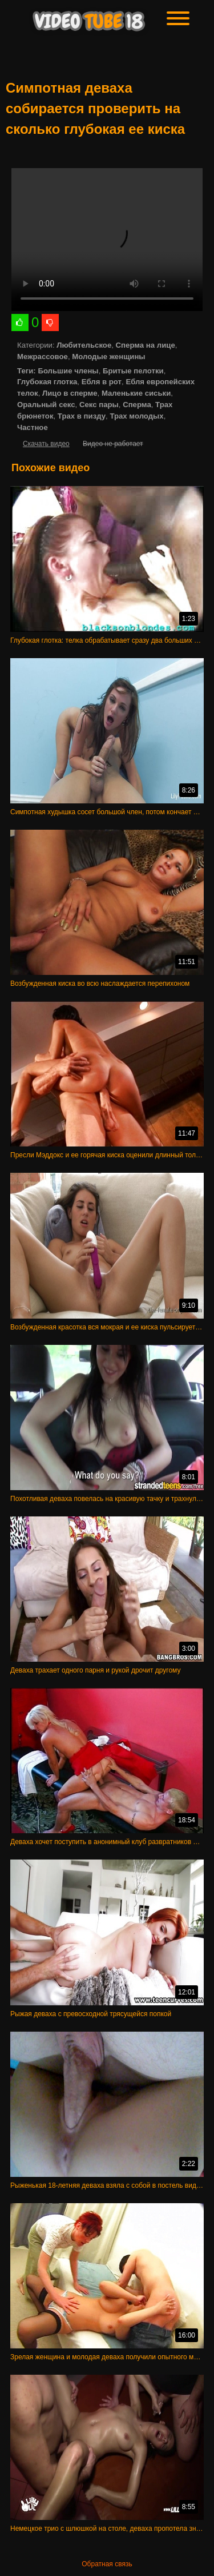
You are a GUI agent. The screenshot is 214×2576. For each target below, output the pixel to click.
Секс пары (99, 404)
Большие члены (68, 371)
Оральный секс (46, 404)
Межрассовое (42, 356)
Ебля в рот (102, 381)
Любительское (83, 345)
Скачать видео (46, 444)
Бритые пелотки (133, 371)
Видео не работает (113, 444)
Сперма (137, 404)
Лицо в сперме (70, 393)
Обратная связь (107, 2564)
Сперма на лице (145, 345)
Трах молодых (136, 416)
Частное (32, 427)
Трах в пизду (82, 416)
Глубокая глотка (47, 381)
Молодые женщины (108, 356)
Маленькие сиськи (136, 393)
